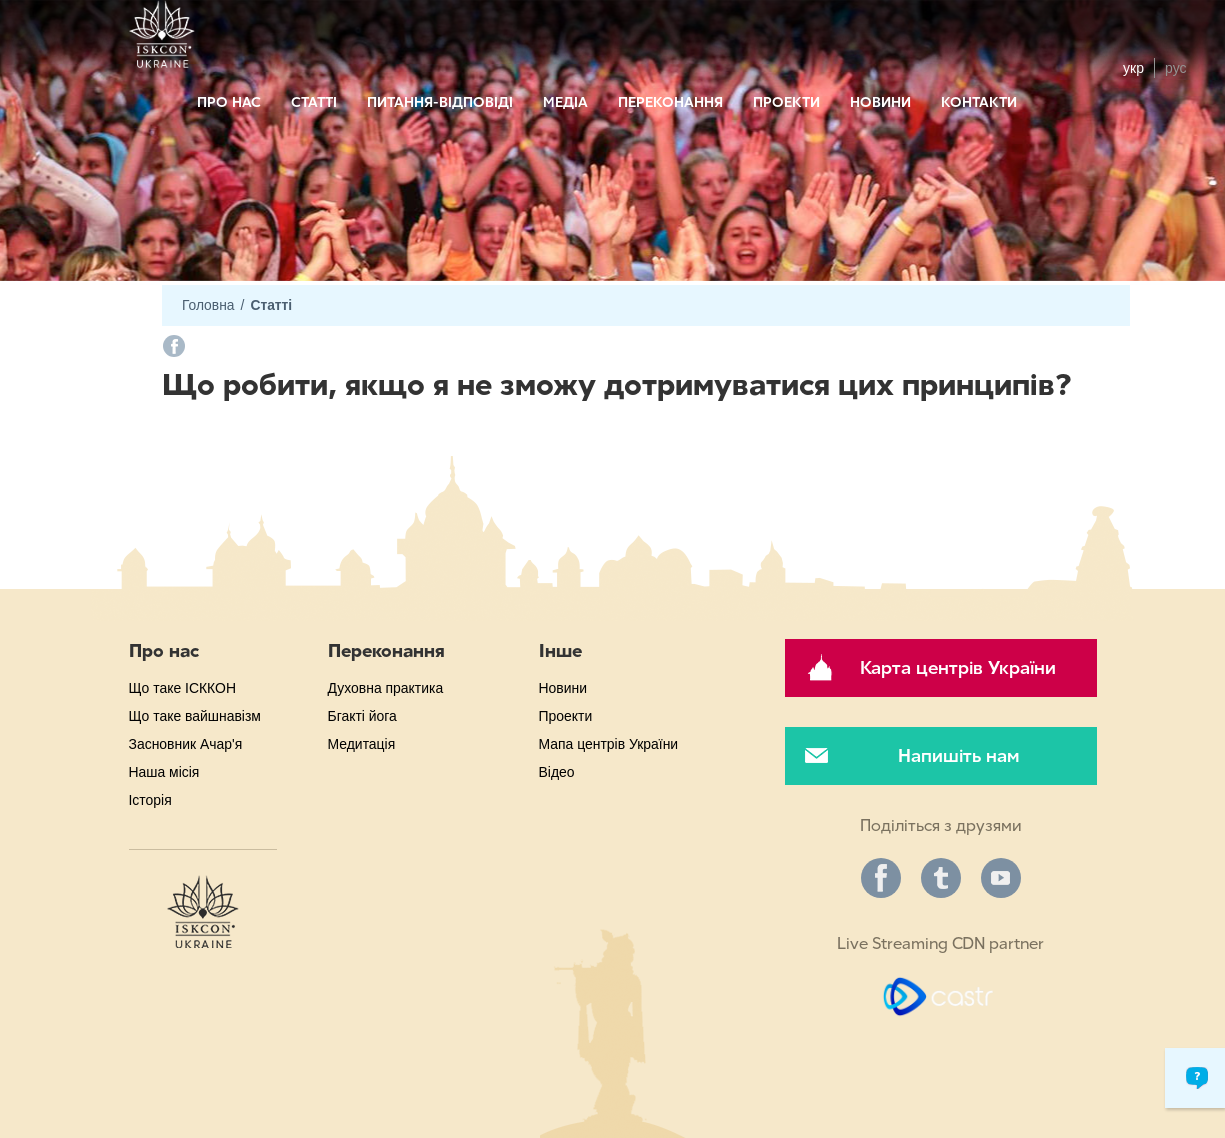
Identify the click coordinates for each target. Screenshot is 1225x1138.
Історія (150, 800)
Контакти (979, 102)
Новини (880, 102)
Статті (314, 102)
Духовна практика (386, 688)
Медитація (362, 744)
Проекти (786, 102)
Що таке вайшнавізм (195, 716)
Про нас (229, 102)
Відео (557, 772)
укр (1133, 68)
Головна (208, 305)
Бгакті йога (362, 716)
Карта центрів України (958, 668)
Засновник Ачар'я (186, 744)
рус (1175, 68)
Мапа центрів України (609, 744)
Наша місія (164, 772)
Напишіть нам (958, 756)
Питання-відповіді (440, 102)
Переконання (670, 102)
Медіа (565, 102)
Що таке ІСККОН (182, 688)
